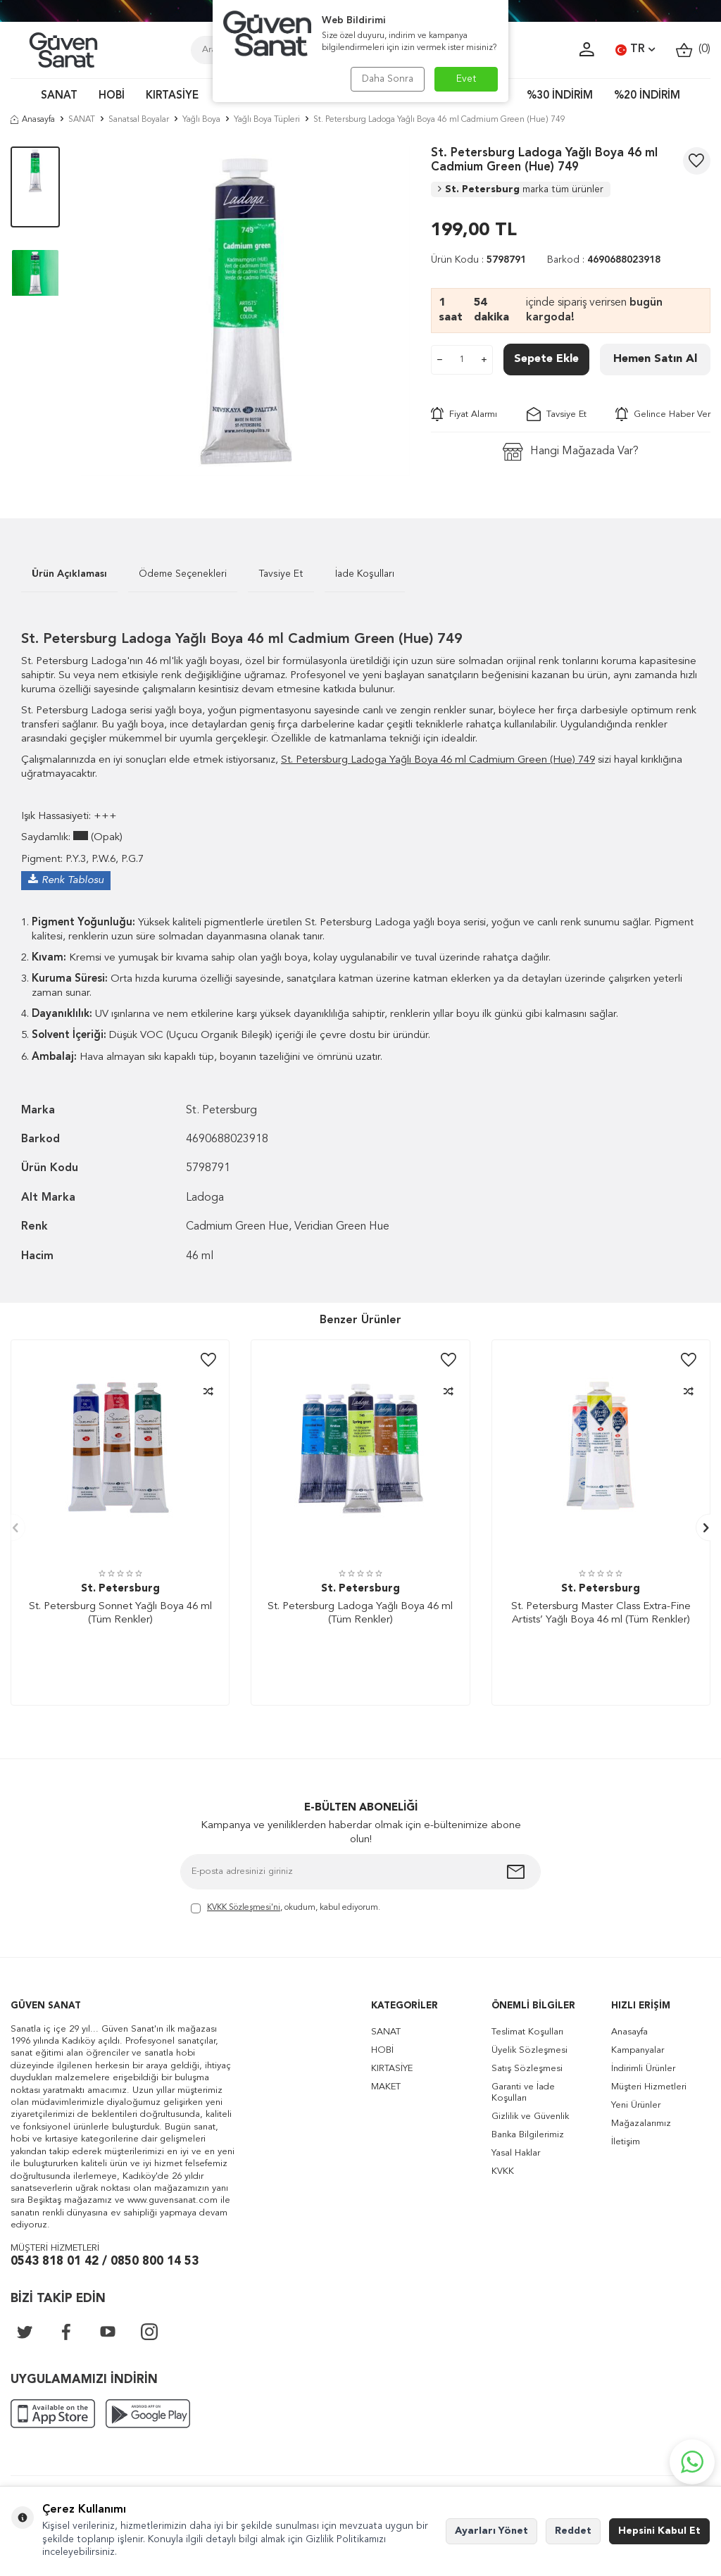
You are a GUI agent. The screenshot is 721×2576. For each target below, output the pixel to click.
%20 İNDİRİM (647, 96)
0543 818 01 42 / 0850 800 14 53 (105, 2262)
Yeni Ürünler (635, 2105)
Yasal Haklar (515, 2153)
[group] (245, 311)
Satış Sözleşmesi (527, 2068)
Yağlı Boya (201, 119)
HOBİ (112, 96)
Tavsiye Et (557, 414)
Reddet (573, 2531)
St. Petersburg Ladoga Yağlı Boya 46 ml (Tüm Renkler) (360, 1613)
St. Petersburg (520, 189)
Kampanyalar (637, 2050)
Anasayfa (33, 120)
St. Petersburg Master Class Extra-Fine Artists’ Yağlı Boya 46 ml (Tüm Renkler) (601, 1613)
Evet (466, 79)
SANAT (59, 96)
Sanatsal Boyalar (138, 119)
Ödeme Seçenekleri (183, 574)
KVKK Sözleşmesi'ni (243, 1907)
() (693, 49)
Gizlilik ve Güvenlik (530, 2116)
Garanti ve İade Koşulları (523, 2092)
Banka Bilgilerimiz (527, 2134)
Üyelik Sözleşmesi (529, 2050)
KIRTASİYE (172, 96)
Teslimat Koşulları (527, 2032)
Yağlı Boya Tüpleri (267, 119)
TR (635, 50)
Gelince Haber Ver (662, 414)
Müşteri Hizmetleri (648, 2087)
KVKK (502, 2171)
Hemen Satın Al (655, 359)
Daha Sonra (387, 79)
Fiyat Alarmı (464, 414)
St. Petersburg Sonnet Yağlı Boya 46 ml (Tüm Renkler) (120, 1613)
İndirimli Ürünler (643, 2068)
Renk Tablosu (73, 880)
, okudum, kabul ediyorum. (285, 1908)
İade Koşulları (364, 574)
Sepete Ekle (546, 359)
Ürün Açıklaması (69, 574)
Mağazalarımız (641, 2123)
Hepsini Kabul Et (659, 2531)
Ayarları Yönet (491, 2531)
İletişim (625, 2141)
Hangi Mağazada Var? (571, 452)
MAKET (386, 2087)
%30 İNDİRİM (560, 96)
